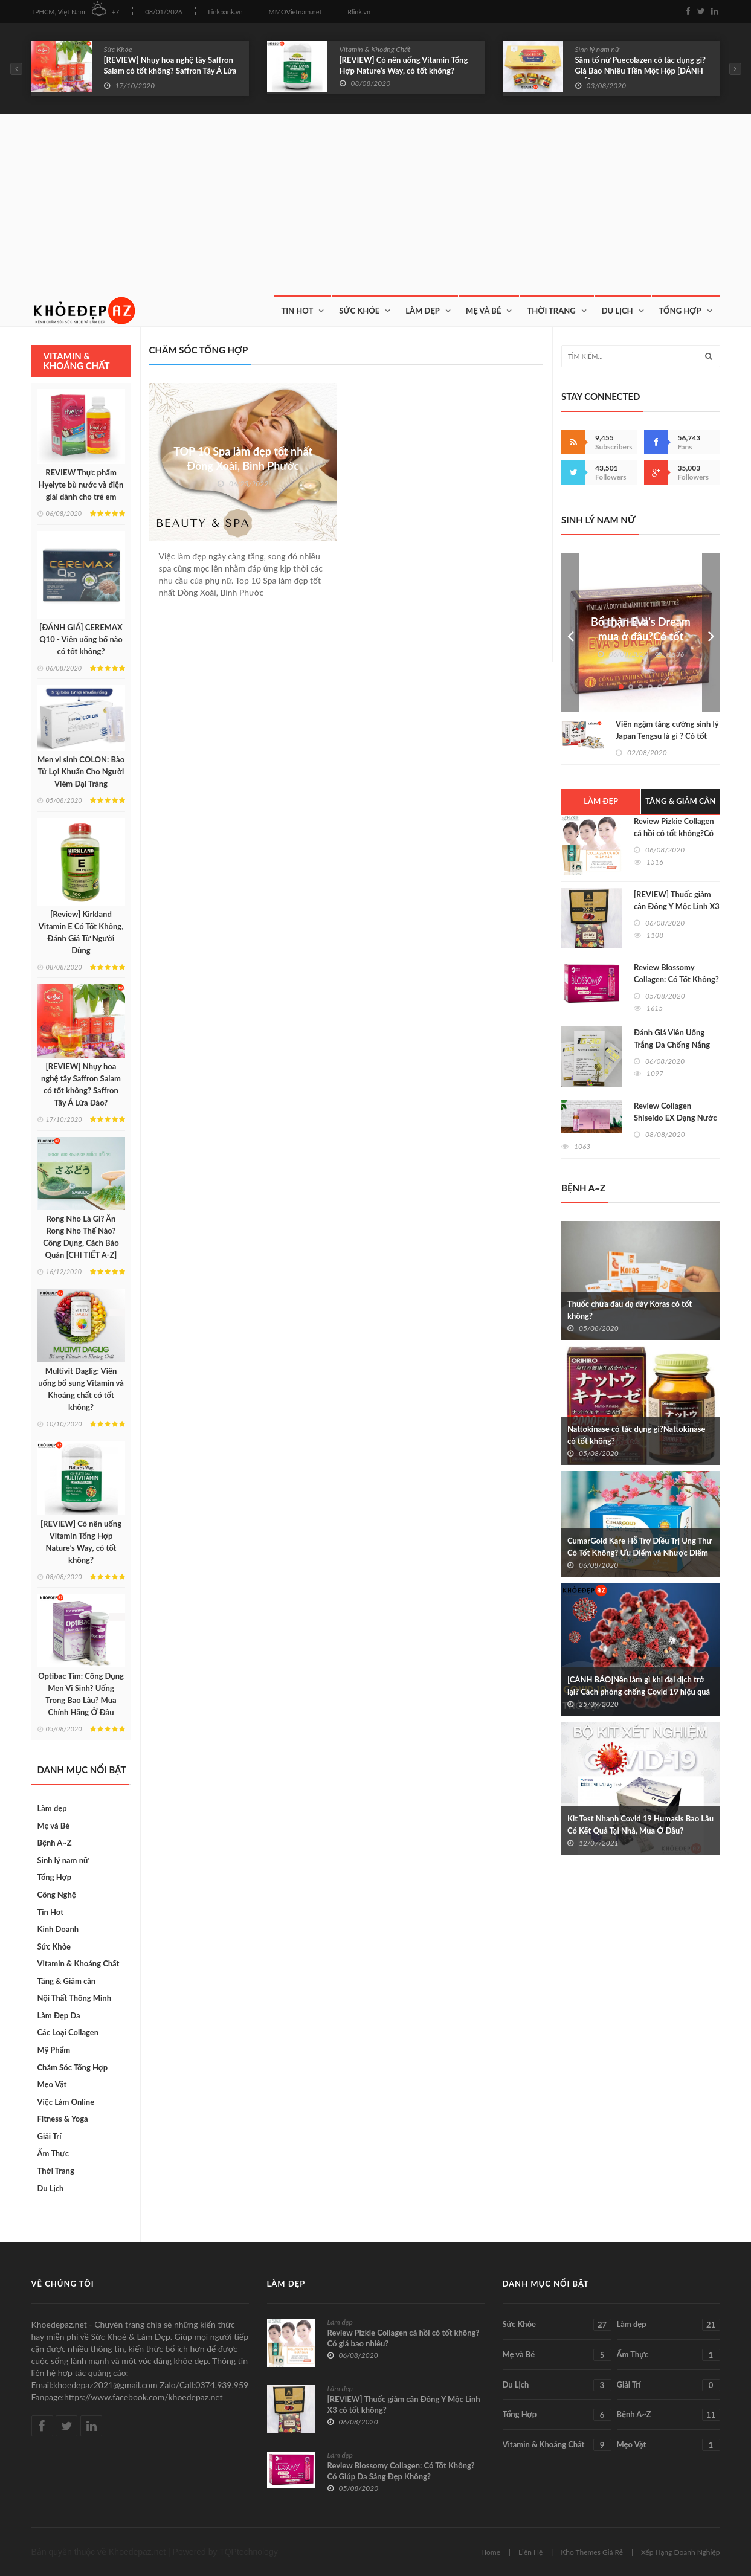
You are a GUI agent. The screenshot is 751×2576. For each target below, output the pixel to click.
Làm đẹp (52, 1808)
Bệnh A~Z (54, 1842)
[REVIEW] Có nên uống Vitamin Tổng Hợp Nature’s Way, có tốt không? (404, 65)
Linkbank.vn (225, 12)
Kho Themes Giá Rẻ (592, 2552)
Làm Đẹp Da (58, 2015)
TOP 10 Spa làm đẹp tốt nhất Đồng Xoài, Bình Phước (242, 458)
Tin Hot (297, 310)
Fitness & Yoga (62, 2119)
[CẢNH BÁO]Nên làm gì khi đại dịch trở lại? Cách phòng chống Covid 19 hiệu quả (638, 1685)
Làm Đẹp (422, 310)
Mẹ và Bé (483, 310)
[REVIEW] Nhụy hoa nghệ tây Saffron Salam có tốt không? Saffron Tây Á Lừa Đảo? (170, 70)
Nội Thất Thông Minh (74, 1998)
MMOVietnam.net (294, 12)
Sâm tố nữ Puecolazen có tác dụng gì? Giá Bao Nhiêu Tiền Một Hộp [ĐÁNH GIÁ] (640, 70)
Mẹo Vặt (52, 2084)
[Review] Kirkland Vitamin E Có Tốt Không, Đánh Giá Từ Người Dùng (81, 932)
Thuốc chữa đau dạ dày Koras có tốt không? (629, 1310)
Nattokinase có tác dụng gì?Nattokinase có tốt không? (636, 1435)
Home (490, 2552)
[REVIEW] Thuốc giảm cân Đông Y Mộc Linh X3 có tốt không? (677, 906)
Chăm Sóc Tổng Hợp (72, 2067)
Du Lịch (617, 310)
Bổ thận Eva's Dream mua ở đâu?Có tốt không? (641, 636)
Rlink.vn (358, 12)
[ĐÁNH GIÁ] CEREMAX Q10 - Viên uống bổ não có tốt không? (81, 639)
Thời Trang (551, 310)
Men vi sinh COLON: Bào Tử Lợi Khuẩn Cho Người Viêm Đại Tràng (80, 771)
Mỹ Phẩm (54, 2050)
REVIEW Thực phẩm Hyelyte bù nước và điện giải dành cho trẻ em (81, 484)
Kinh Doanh (58, 1929)
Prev (570, 632)
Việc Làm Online (66, 2102)
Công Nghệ (56, 1894)
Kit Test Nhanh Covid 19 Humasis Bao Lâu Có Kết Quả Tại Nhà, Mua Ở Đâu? (640, 1824)
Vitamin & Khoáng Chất (375, 49)
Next (711, 632)
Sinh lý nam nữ (597, 49)
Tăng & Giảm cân (66, 1981)
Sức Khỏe (118, 49)
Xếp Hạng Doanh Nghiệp (680, 2552)
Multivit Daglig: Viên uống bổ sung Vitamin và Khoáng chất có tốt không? (81, 1389)
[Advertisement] (375, 204)
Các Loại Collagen (68, 2032)
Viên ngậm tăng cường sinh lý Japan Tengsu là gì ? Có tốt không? (667, 736)
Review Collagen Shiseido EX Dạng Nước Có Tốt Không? (675, 1118)
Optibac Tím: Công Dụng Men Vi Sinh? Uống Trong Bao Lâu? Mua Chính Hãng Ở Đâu (81, 1694)
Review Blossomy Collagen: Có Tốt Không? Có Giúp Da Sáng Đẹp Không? (401, 2471)
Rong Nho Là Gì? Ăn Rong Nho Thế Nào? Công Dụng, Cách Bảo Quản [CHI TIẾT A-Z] (80, 1237)
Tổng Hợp (680, 310)
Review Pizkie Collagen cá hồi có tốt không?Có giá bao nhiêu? (674, 833)
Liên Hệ (530, 2552)
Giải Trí (49, 2136)
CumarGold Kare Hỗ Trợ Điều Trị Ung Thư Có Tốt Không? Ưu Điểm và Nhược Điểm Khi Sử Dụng (639, 1553)
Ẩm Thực (53, 2153)
